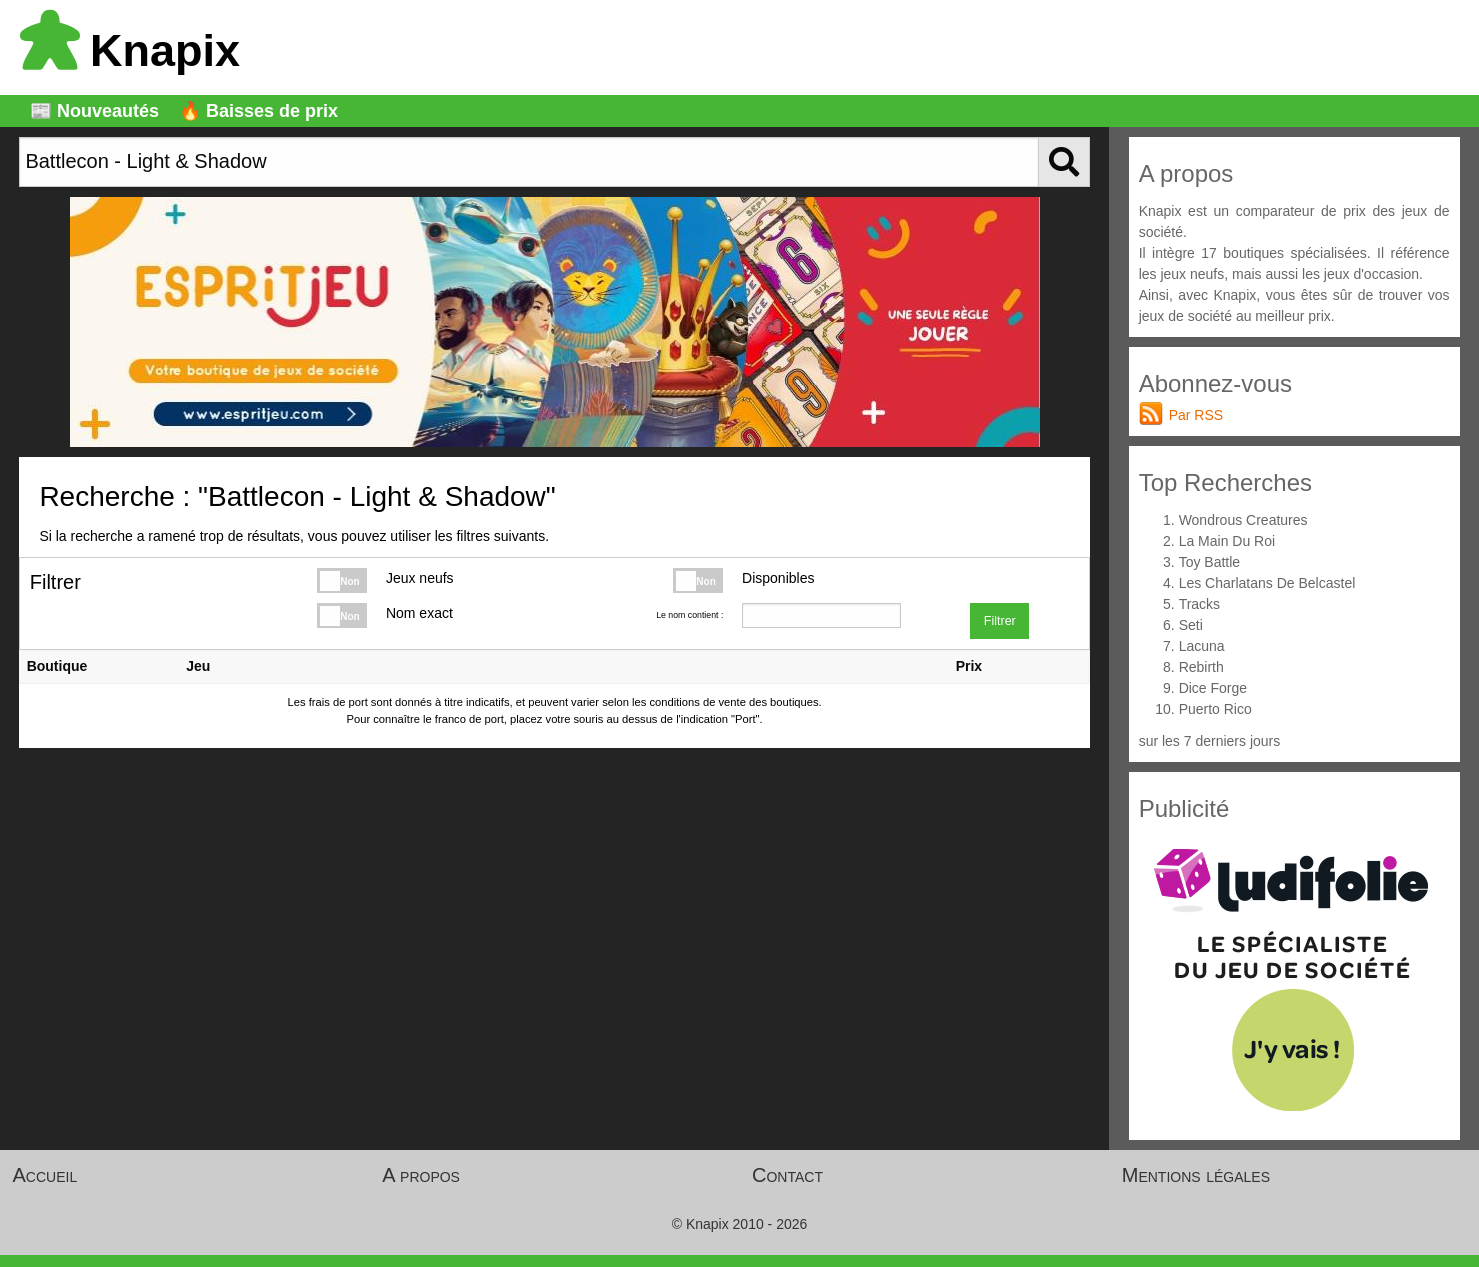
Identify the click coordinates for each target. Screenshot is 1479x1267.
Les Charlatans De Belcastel (1267, 583)
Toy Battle (1209, 562)
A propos (421, 1175)
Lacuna (1202, 646)
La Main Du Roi (1227, 541)
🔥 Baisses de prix (258, 111)
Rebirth (1201, 667)
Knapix (130, 50)
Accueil (45, 1175)
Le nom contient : (689, 615)
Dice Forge (1213, 688)
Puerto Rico (1215, 709)
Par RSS (1196, 415)
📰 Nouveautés (94, 111)
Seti (1191, 625)
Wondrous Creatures (1243, 520)
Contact (787, 1175)
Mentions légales (1196, 1175)
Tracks (1199, 604)
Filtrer (1000, 621)
